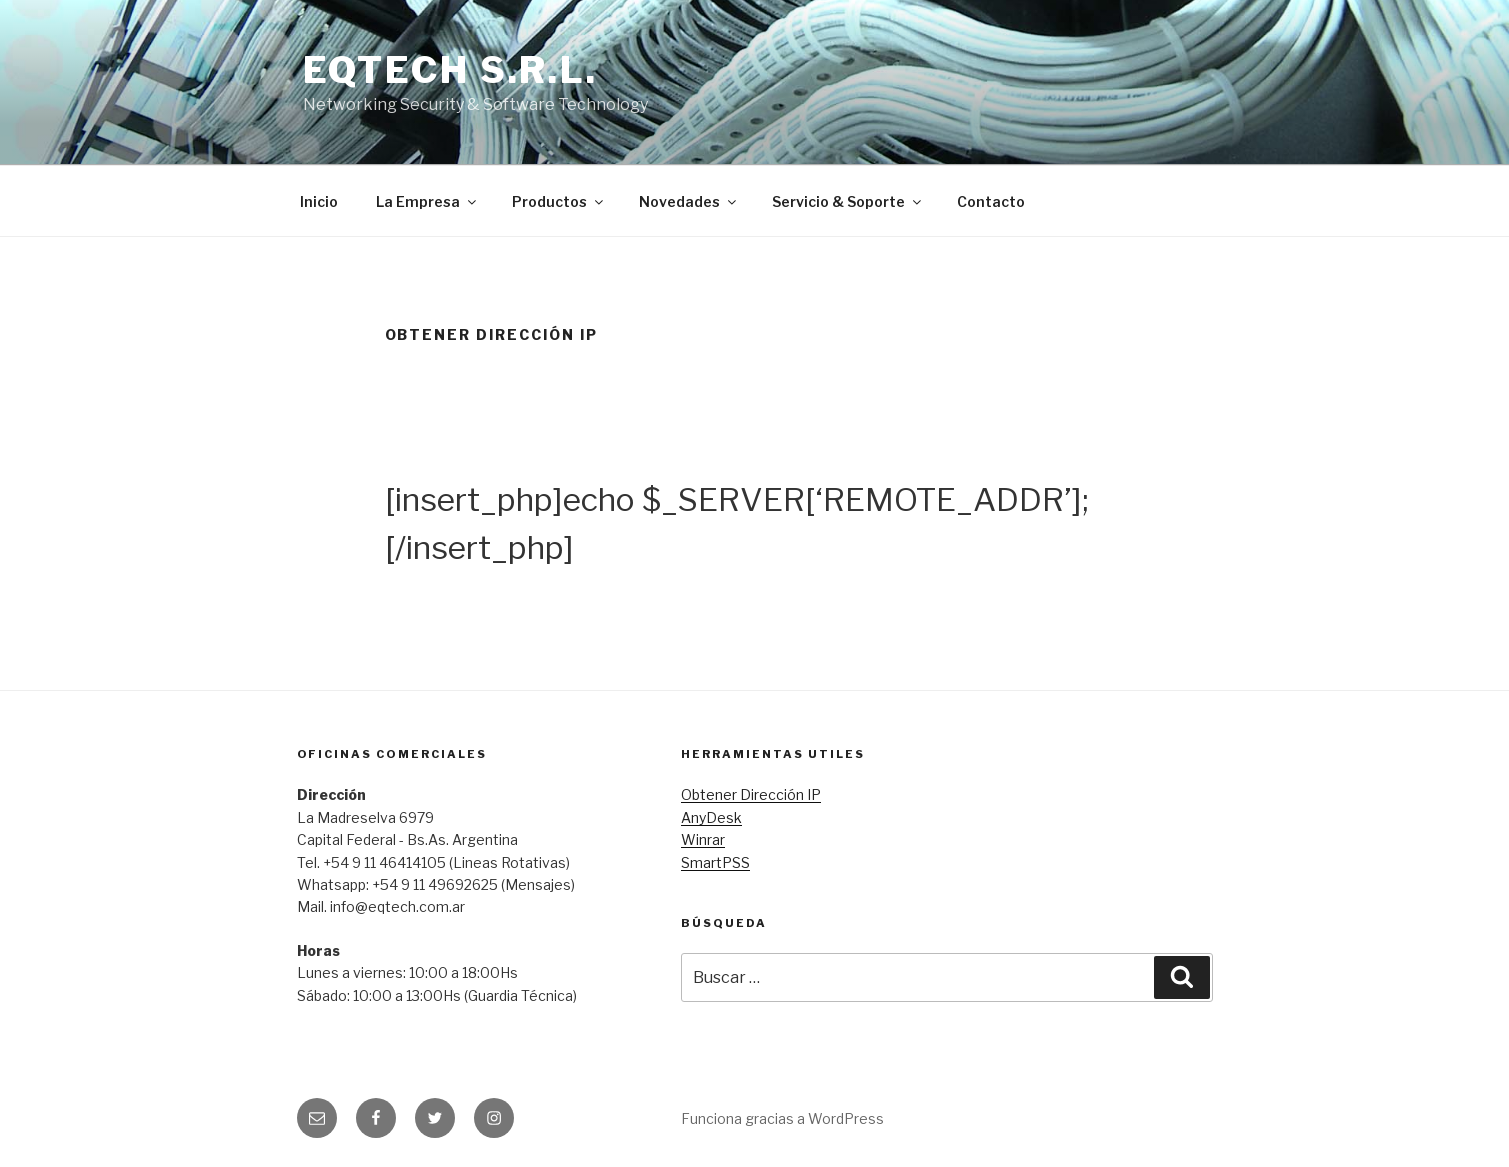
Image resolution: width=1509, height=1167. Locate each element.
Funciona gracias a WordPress (782, 1118)
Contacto (991, 201)
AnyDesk (711, 817)
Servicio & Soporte (848, 201)
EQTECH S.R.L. (450, 70)
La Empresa (427, 201)
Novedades (689, 201)
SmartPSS (715, 862)
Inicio (319, 201)
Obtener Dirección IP (751, 794)
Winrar (703, 839)
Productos (559, 201)
